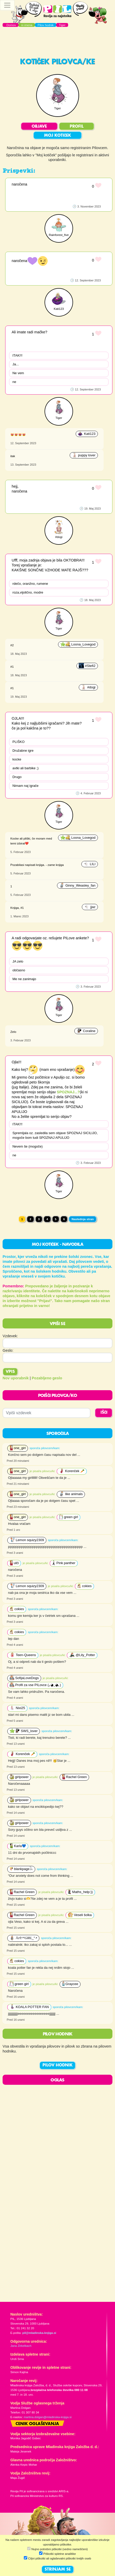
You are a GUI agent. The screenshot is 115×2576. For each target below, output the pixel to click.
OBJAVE (39, 127)
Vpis (10, 1372)
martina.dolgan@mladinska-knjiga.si (47, 2417)
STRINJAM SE (58, 2569)
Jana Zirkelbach (20, 2345)
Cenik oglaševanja (37, 2424)
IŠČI (103, 1413)
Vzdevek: (10, 1336)
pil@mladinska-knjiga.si (39, 2332)
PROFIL (76, 127)
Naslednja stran (82, 1219)
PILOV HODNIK (57, 2065)
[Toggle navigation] (7, 5)
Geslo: (8, 1350)
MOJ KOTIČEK (57, 136)
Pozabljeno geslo (47, 1378)
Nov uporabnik (16, 1378)
